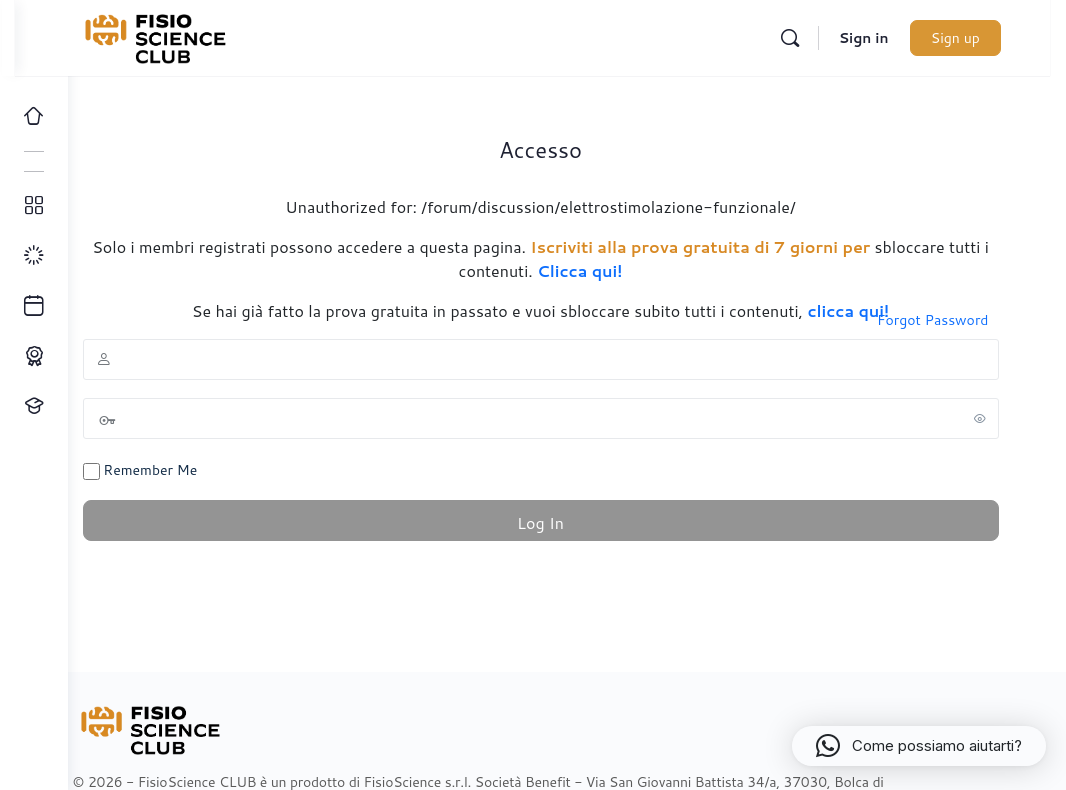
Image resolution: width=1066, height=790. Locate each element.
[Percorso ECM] (34, 356)
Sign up (978, 38)
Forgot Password (948, 320)
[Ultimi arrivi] (34, 306)
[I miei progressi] (34, 256)
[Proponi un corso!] (34, 406)
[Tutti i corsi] (34, 206)
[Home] (34, 116)
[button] (919, 746)
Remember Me (177, 470)
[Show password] (995, 418)
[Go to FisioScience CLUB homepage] (203, 35)
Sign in (887, 38)
